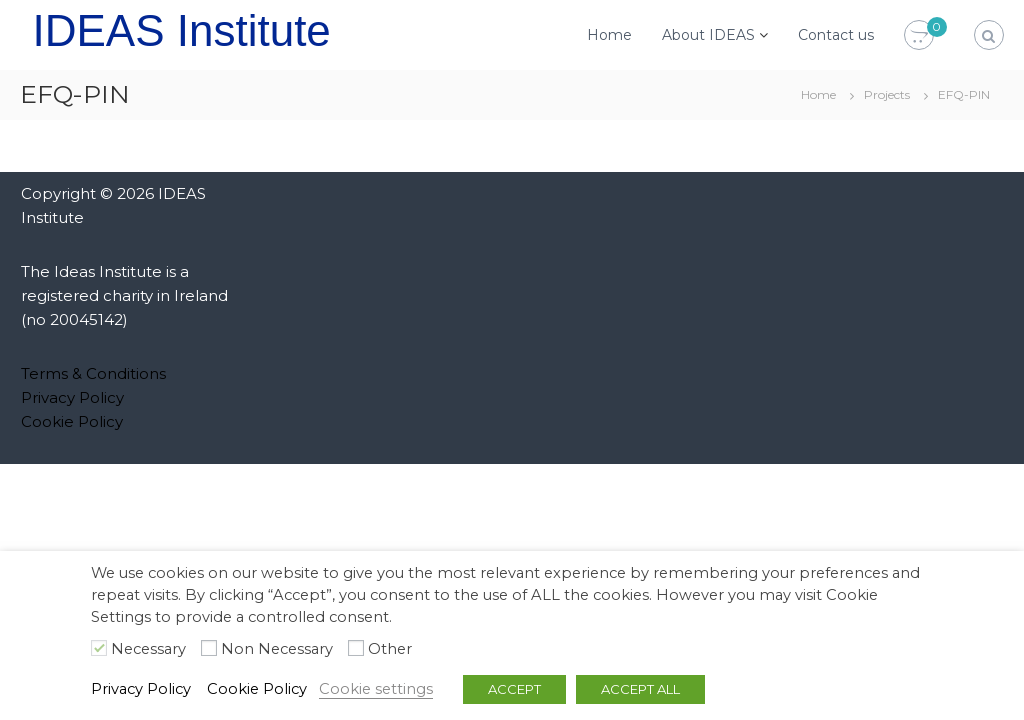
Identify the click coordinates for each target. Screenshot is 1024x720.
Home (609, 35)
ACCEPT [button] (514, 689)
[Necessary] (99, 648)
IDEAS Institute (181, 30)
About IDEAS (708, 35)
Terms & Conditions (93, 373)
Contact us (836, 35)
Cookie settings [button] (376, 689)
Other (390, 649)
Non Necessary (277, 649)
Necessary (148, 649)
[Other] (356, 648)
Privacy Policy (72, 397)
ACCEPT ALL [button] (640, 689)
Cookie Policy (72, 421)
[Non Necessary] (209, 648)
